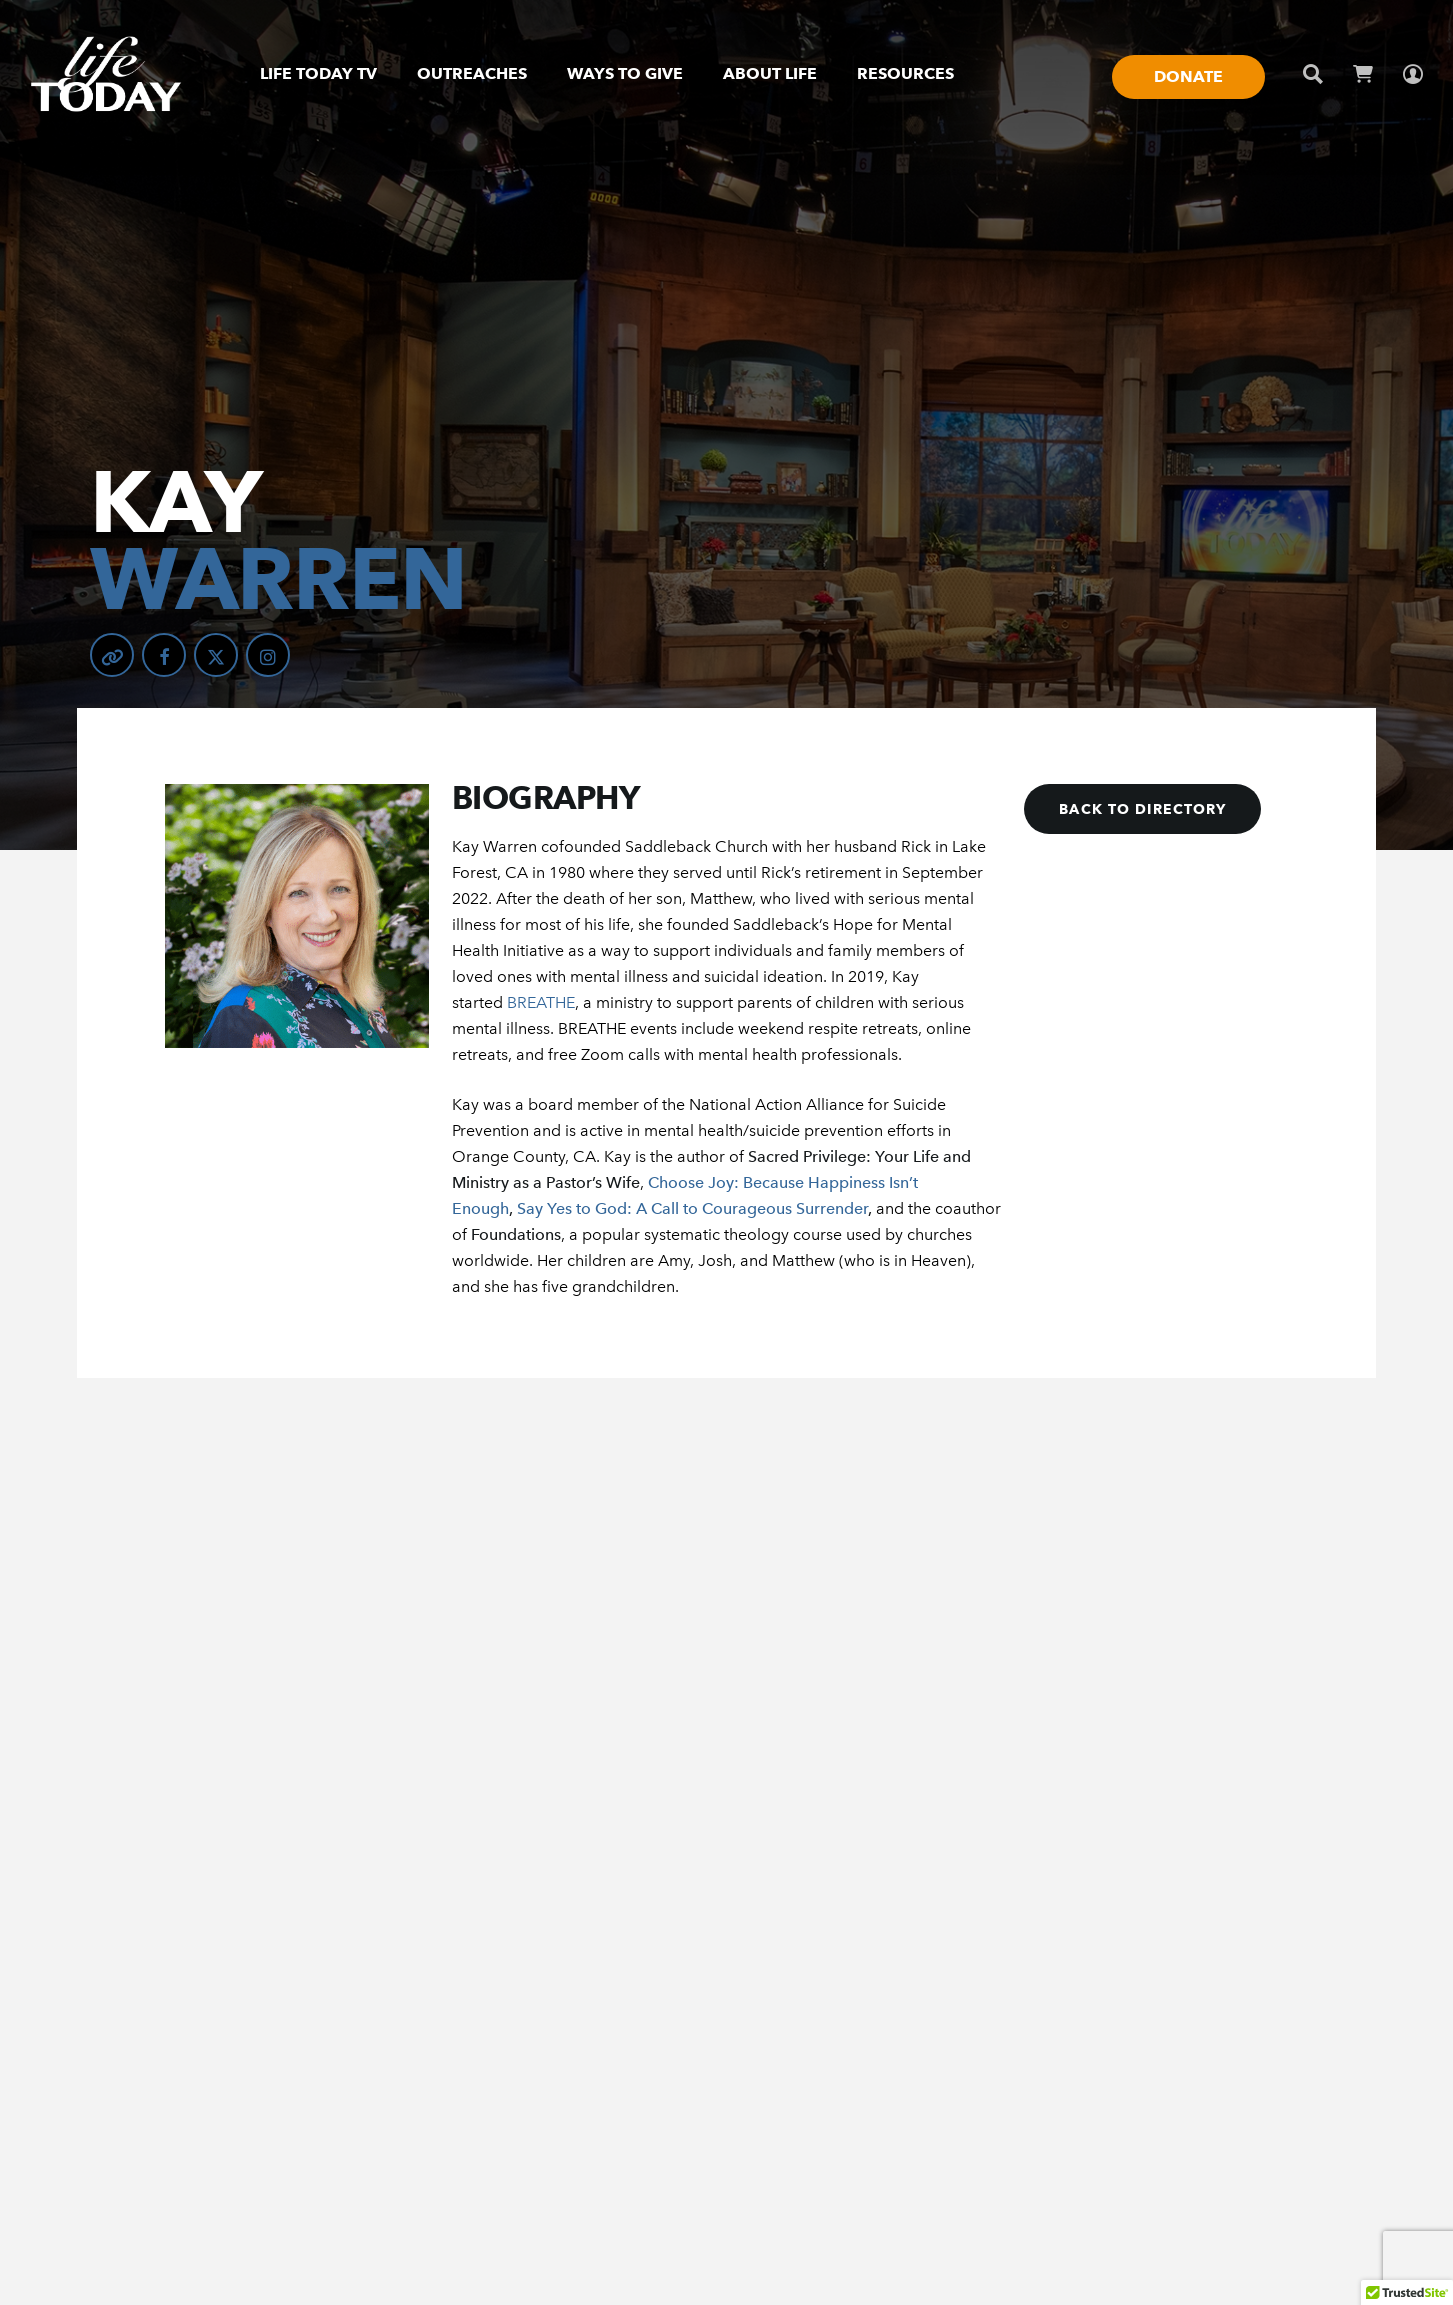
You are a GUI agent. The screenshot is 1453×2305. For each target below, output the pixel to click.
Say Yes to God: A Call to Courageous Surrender (692, 1208)
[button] (1142, 809)
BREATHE (541, 1002)
